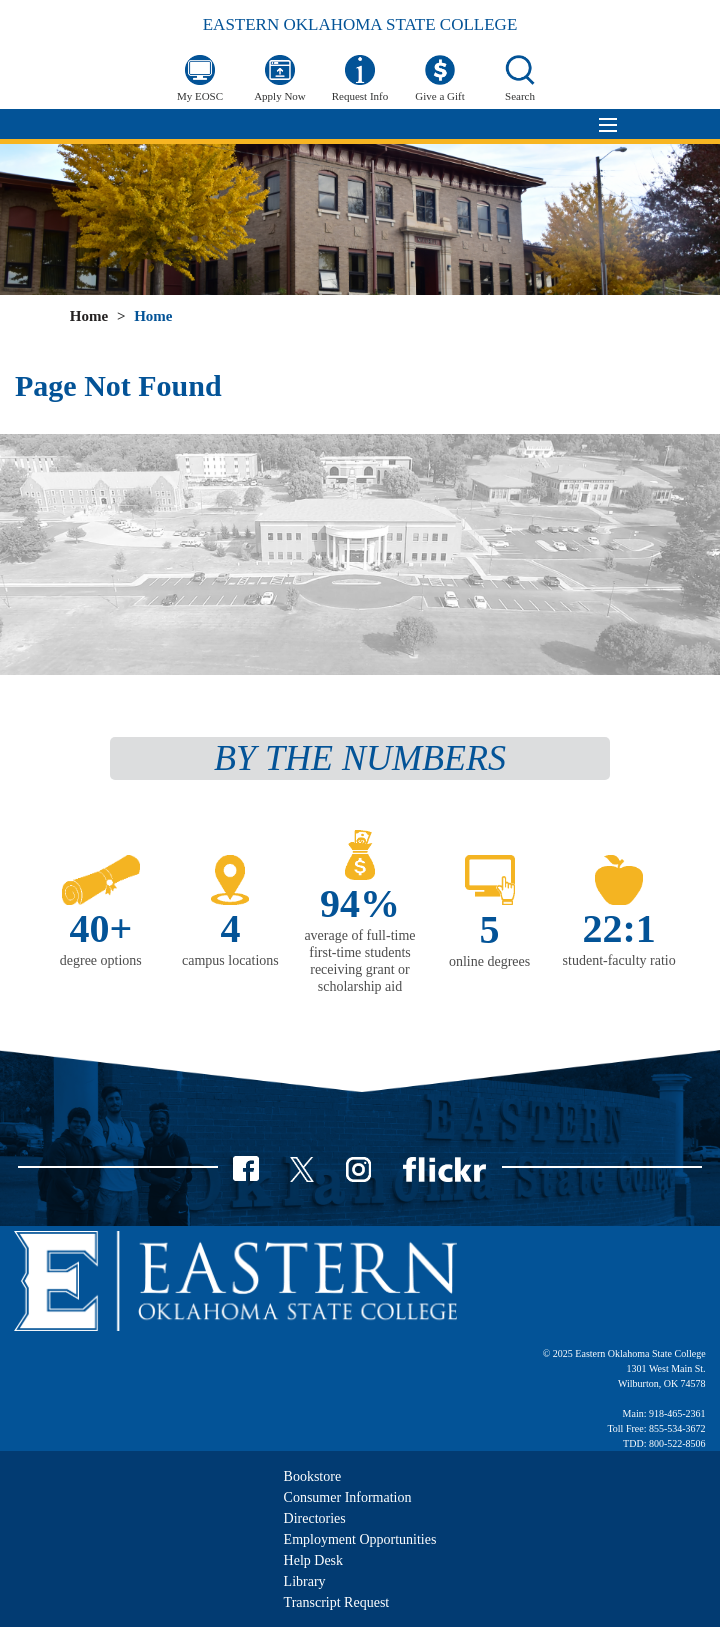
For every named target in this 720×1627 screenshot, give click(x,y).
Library (305, 1581)
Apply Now (280, 96)
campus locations (230, 960)
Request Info (360, 96)
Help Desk (314, 1560)
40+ (100, 928)
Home (89, 316)
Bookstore (313, 1476)
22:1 (619, 928)
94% (360, 903)
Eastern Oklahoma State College (360, 24)
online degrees (489, 961)
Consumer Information (348, 1497)
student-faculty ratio (619, 960)
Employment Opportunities (360, 1539)
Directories (315, 1518)
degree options (101, 960)
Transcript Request (337, 1602)
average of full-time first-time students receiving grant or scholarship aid (359, 960)
